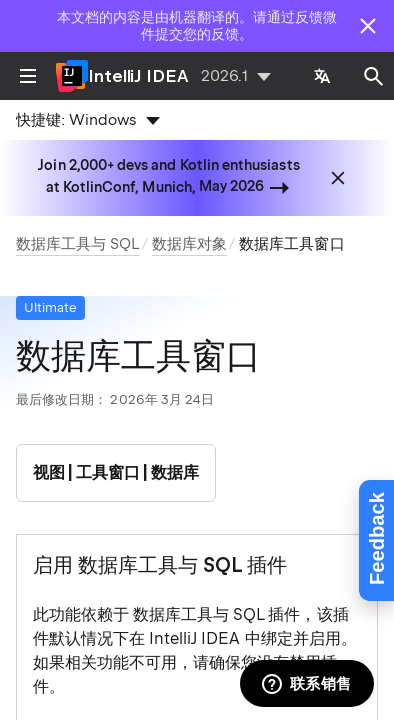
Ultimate (50, 307)
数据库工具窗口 (291, 244)
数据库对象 (189, 244)
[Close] (368, 26)
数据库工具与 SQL (78, 244)
